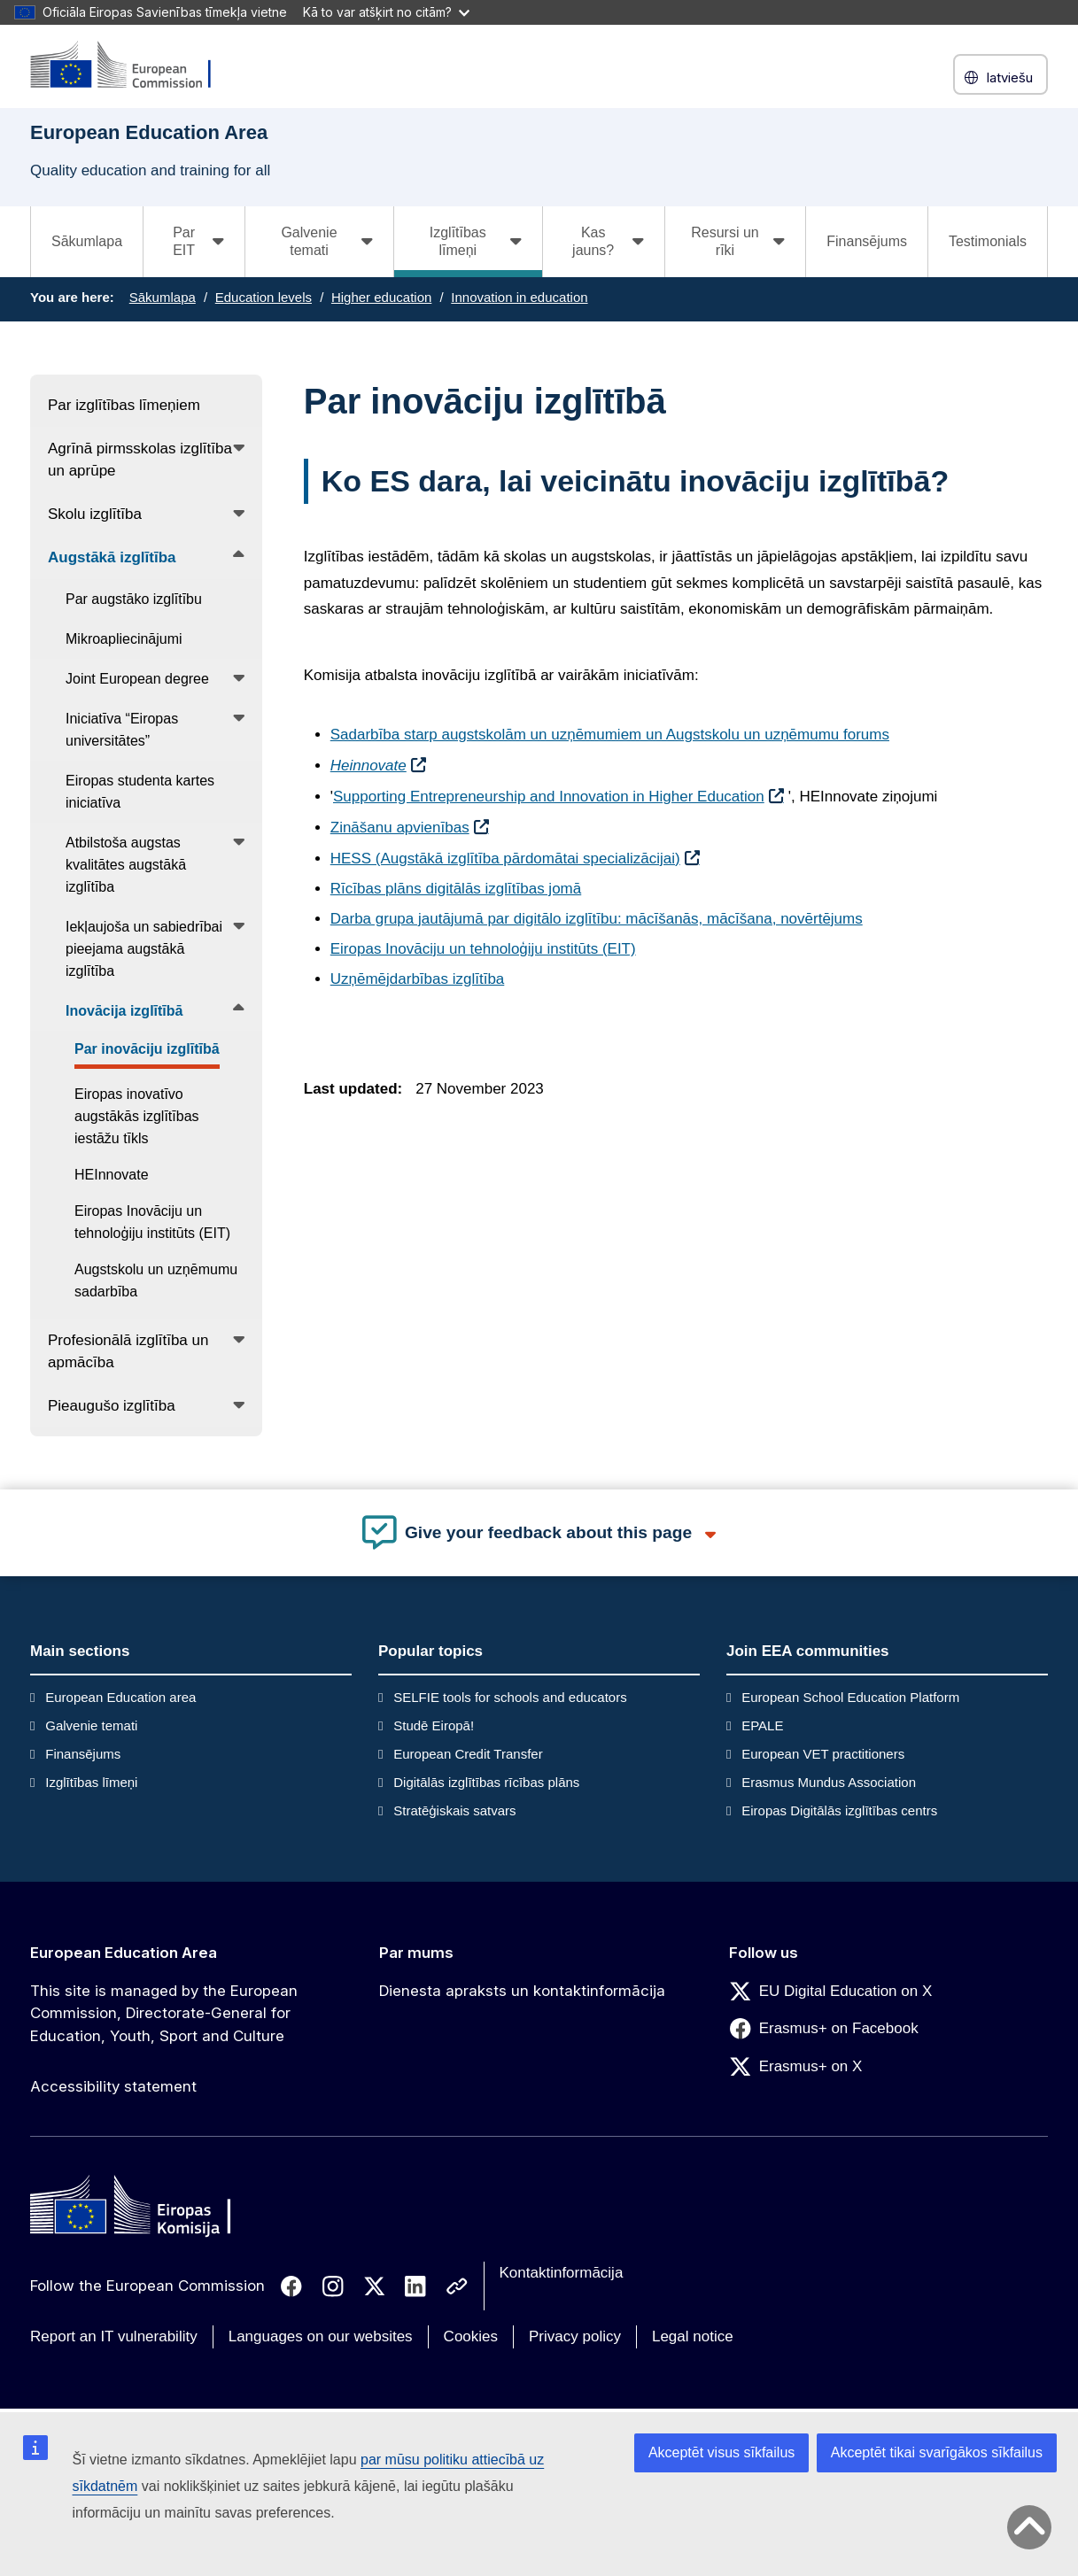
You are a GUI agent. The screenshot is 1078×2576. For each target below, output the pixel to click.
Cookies (471, 2336)
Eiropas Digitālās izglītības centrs (839, 1810)
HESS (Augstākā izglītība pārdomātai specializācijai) (505, 858)
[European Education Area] (132, 66)
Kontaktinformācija (562, 2272)
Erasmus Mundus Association (828, 1782)
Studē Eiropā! (433, 1725)
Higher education (381, 297)
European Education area (120, 1697)
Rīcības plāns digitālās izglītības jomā (455, 888)
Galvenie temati (91, 1725)
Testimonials (988, 241)
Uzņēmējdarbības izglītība (417, 979)
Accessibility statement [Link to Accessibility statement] (113, 2086)
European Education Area (123, 1952)
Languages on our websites (321, 2336)
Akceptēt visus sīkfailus (721, 2452)
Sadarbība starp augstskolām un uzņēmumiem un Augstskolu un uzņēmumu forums (609, 734)
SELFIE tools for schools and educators (509, 1697)
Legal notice (692, 2336)
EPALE (762, 1725)
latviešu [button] (1000, 77)
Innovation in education (519, 297)
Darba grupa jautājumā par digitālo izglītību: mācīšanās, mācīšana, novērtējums (596, 918)
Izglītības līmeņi (91, 1782)
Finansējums (866, 241)
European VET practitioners (822, 1753)
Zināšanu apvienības (399, 827)
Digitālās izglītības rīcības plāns (486, 1782)
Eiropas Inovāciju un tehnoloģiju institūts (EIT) (483, 948)
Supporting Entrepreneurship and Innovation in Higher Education (548, 796)
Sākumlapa (86, 241)
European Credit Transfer (467, 1753)
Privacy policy (575, 2336)
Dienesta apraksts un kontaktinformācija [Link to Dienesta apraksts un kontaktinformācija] (522, 1991)
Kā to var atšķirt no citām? (386, 11)
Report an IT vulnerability (114, 2336)
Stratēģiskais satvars (454, 1810)
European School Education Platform (850, 1697)
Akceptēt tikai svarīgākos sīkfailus (937, 2452)
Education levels (263, 297)
